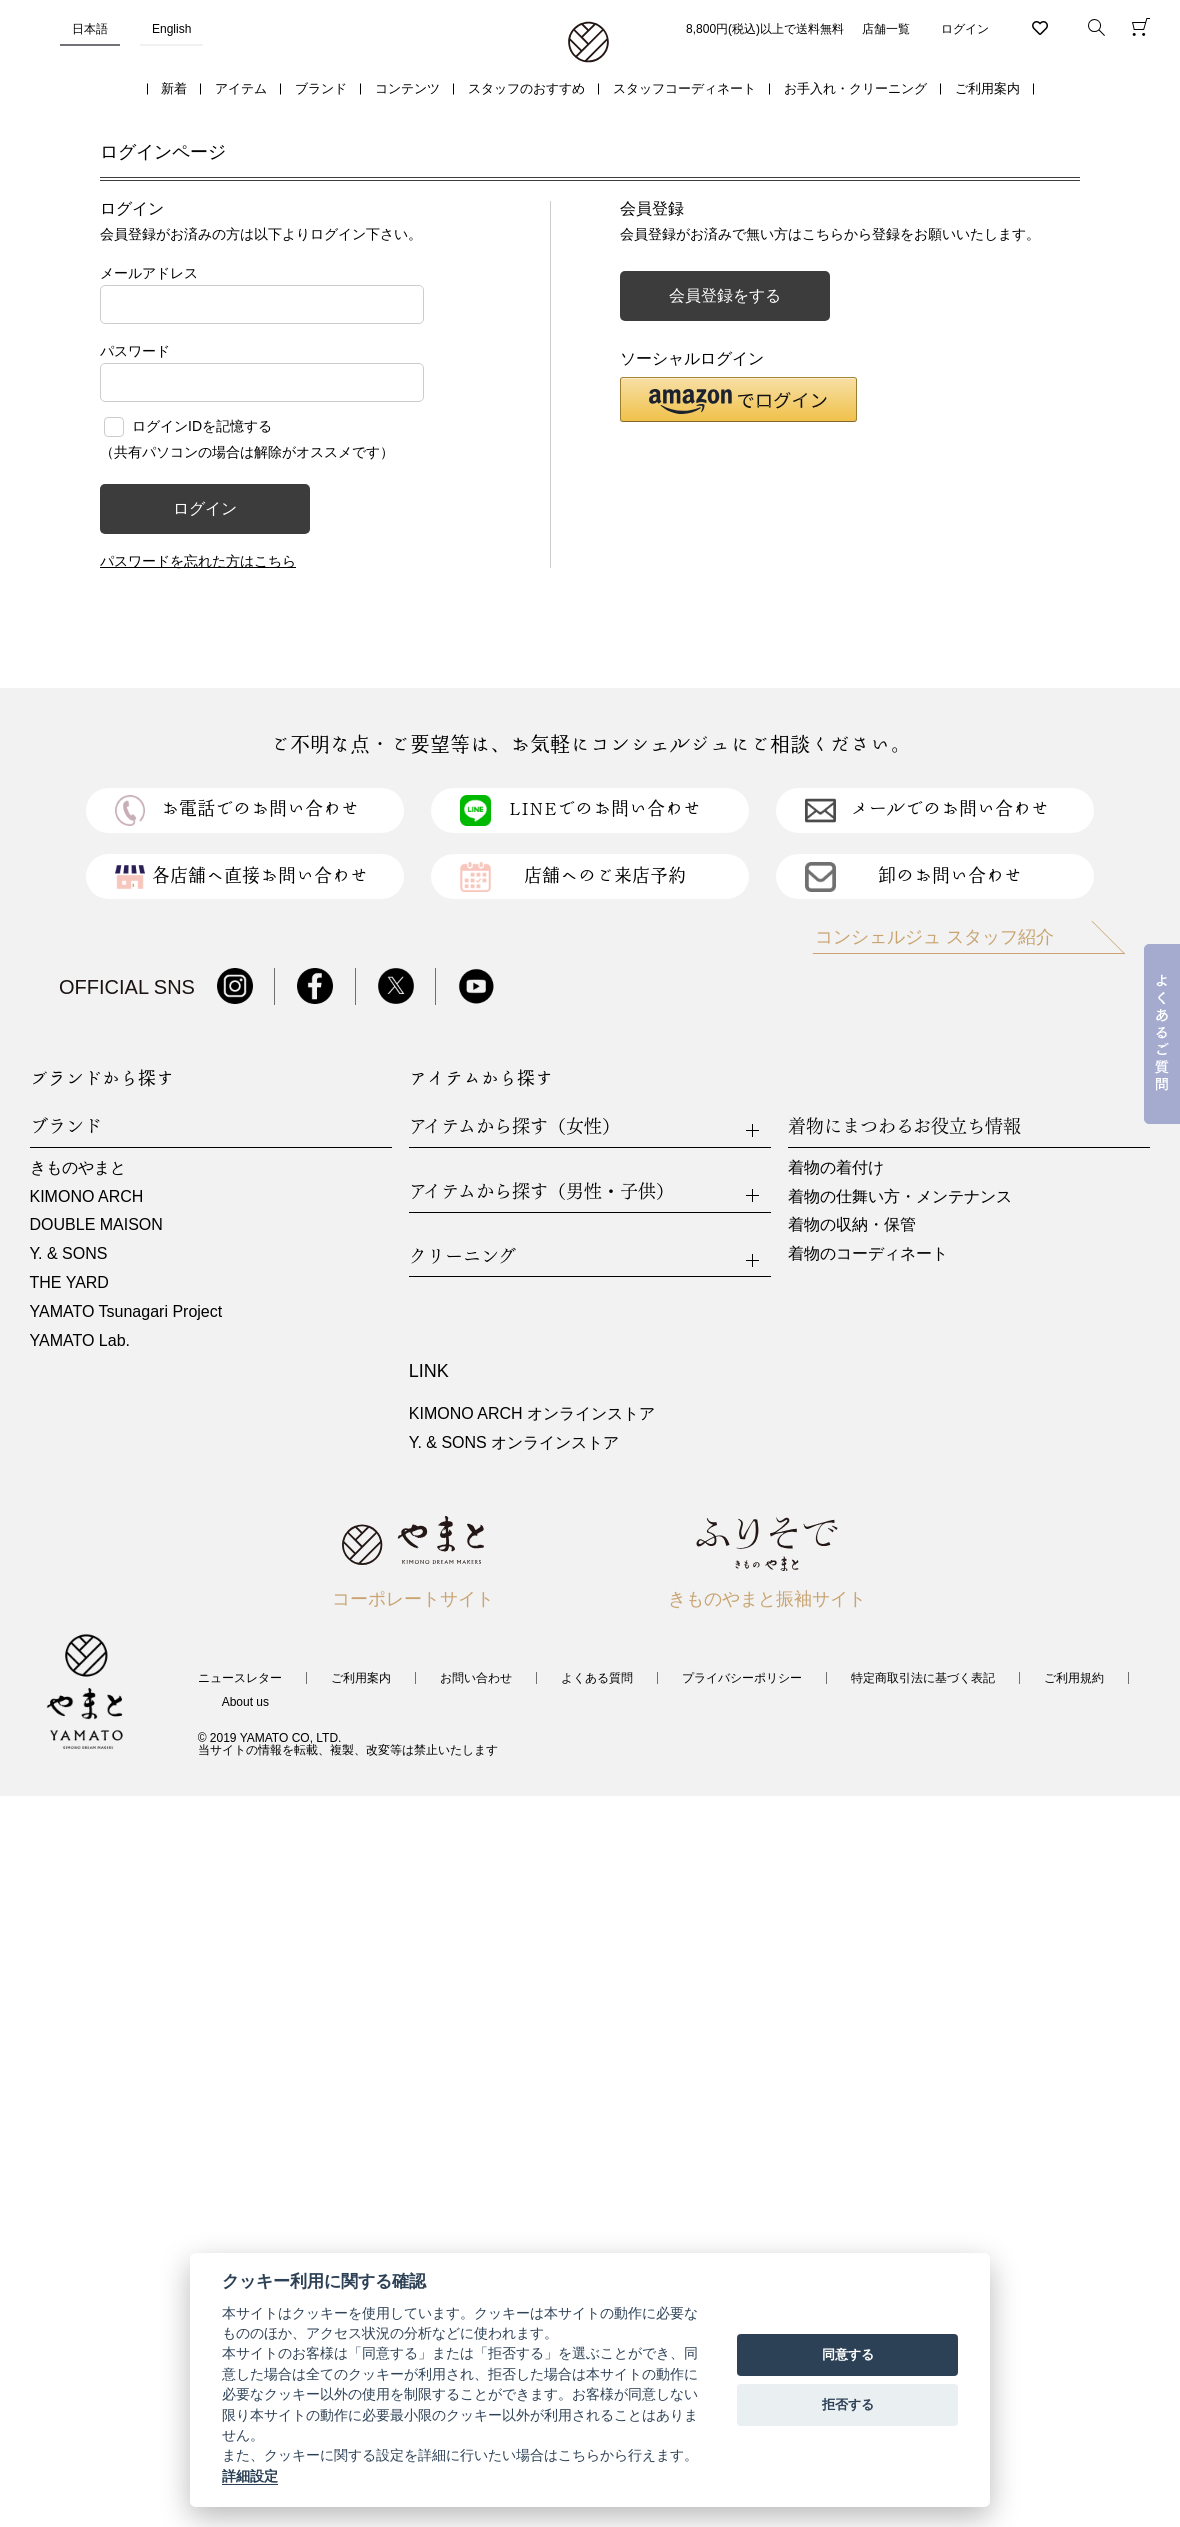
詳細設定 (250, 2476)
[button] (738, 399)
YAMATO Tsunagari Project (126, 1311)
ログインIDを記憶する (202, 426)
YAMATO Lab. (80, 1340)
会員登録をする (725, 295)
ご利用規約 (1074, 1678)
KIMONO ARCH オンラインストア (532, 1413)
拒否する (848, 2404)
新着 (174, 88)
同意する (848, 2354)
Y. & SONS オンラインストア (514, 1442)
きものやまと (78, 1167)
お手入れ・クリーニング (855, 88)
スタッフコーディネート (684, 88)
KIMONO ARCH (87, 1196)
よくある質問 (597, 1678)
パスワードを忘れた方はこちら (198, 561)
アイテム (241, 88)
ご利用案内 (987, 88)
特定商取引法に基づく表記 (923, 1678)
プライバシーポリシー (742, 1678)
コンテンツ (407, 88)
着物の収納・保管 (852, 1224)
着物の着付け (836, 1167)
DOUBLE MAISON (96, 1224)
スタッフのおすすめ (526, 88)
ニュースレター (240, 1678)
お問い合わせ (476, 1678)
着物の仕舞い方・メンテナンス (900, 1196)
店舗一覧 (886, 29)
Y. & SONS (69, 1253)
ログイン (965, 29)
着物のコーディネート (868, 1253)
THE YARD (69, 1282)
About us (245, 1702)
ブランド (321, 88)
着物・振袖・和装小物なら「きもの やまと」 (588, 43)
